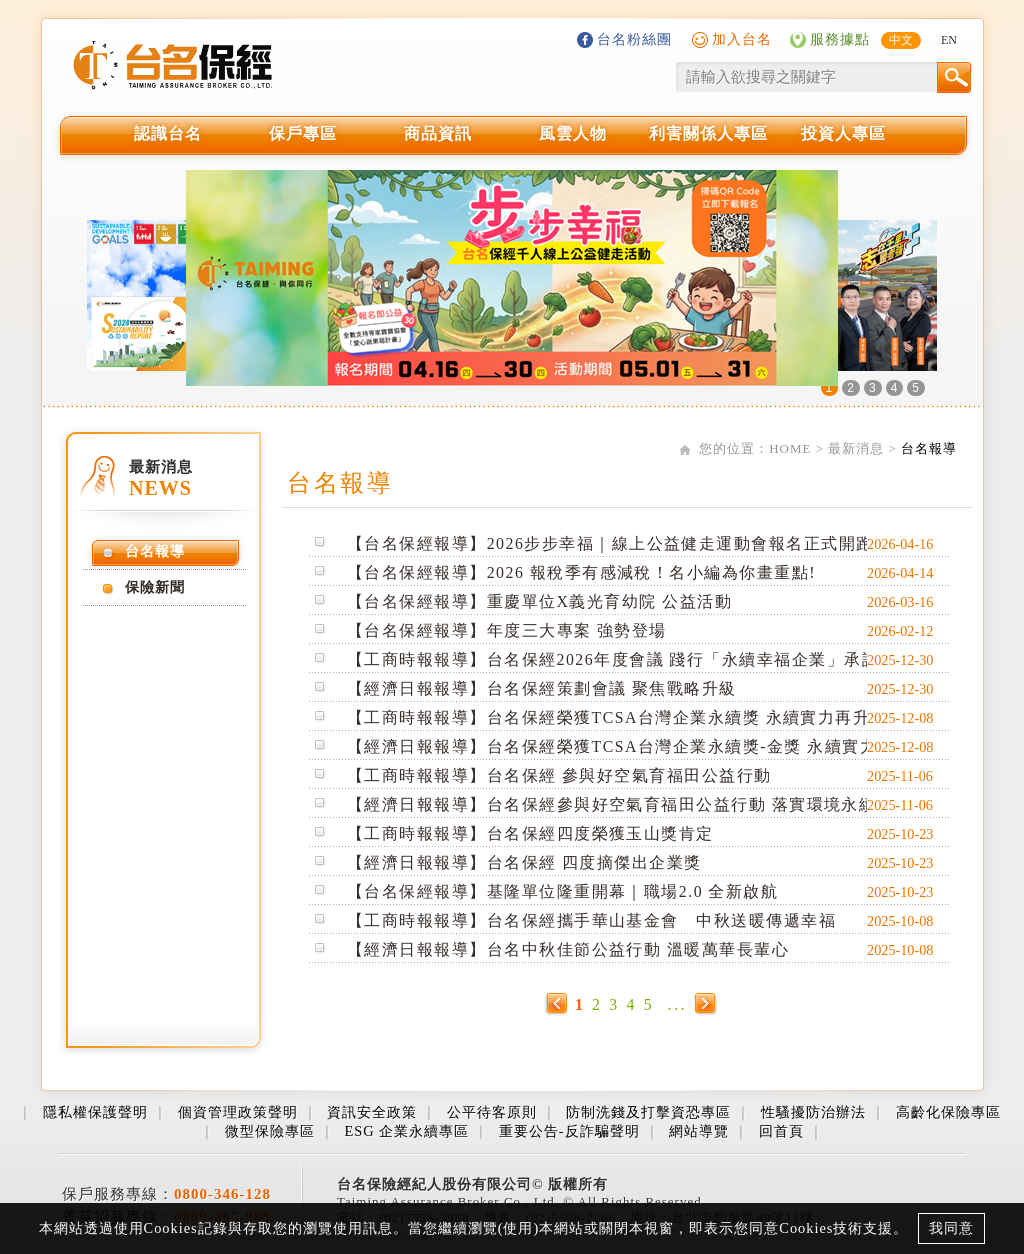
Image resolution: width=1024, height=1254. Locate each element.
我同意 (951, 1228)
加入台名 (742, 39)
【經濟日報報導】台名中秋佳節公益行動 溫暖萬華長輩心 (568, 949)
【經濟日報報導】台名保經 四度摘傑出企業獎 (524, 862)
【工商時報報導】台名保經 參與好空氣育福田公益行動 (559, 775)
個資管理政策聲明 (238, 1112)
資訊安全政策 (372, 1112)
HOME (790, 448)
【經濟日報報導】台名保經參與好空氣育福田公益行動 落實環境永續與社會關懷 (655, 804)
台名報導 (929, 448)
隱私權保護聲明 (95, 1112)
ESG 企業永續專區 (406, 1131)
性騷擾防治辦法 (813, 1112)
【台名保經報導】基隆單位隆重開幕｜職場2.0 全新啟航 (562, 891)
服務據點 (840, 39)
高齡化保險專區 (948, 1112)
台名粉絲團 (634, 39)
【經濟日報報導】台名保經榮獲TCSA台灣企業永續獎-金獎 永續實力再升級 (638, 746)
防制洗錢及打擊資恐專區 (648, 1112)
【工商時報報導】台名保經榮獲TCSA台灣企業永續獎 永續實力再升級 (617, 717)
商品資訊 (438, 133)
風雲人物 (573, 133)
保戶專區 (303, 133)
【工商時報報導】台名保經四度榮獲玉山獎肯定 (530, 833)
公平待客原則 (492, 1112)
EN (949, 40)
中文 (901, 40)
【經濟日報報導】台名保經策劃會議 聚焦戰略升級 (542, 688)
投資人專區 (843, 133)
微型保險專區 (270, 1131)
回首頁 (781, 1131)
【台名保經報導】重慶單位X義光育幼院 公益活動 (539, 601)
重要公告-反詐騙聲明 (569, 1131)
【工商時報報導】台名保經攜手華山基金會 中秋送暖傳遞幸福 (591, 920)
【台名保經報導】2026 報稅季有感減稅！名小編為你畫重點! (581, 572)
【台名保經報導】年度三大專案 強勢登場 (507, 630)
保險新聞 (155, 587)
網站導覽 (699, 1131)
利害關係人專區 (708, 133)
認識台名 (168, 133)
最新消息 (856, 448)
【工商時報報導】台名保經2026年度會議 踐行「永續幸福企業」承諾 (613, 659)
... (678, 1004)
